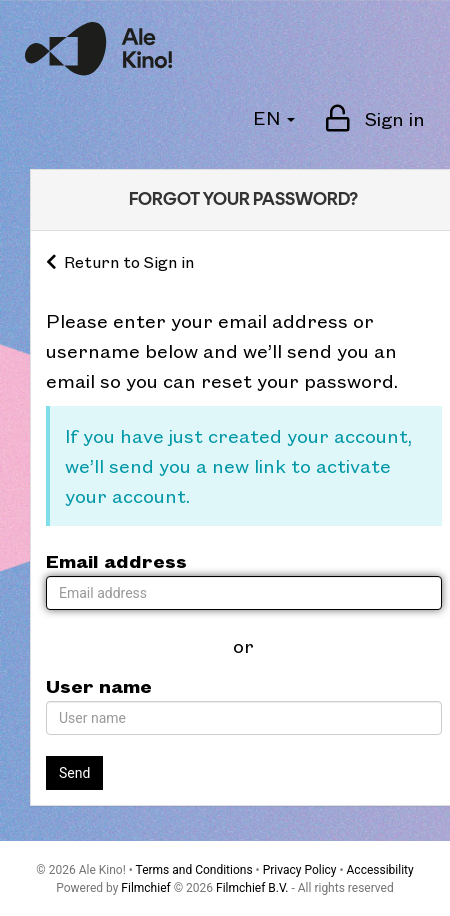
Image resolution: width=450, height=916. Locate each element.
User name (99, 685)
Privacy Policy (300, 870)
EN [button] (274, 117)
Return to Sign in (120, 261)
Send (74, 773)
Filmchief (145, 888)
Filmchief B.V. (252, 888)
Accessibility (380, 870)
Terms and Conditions (194, 870)
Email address (116, 560)
